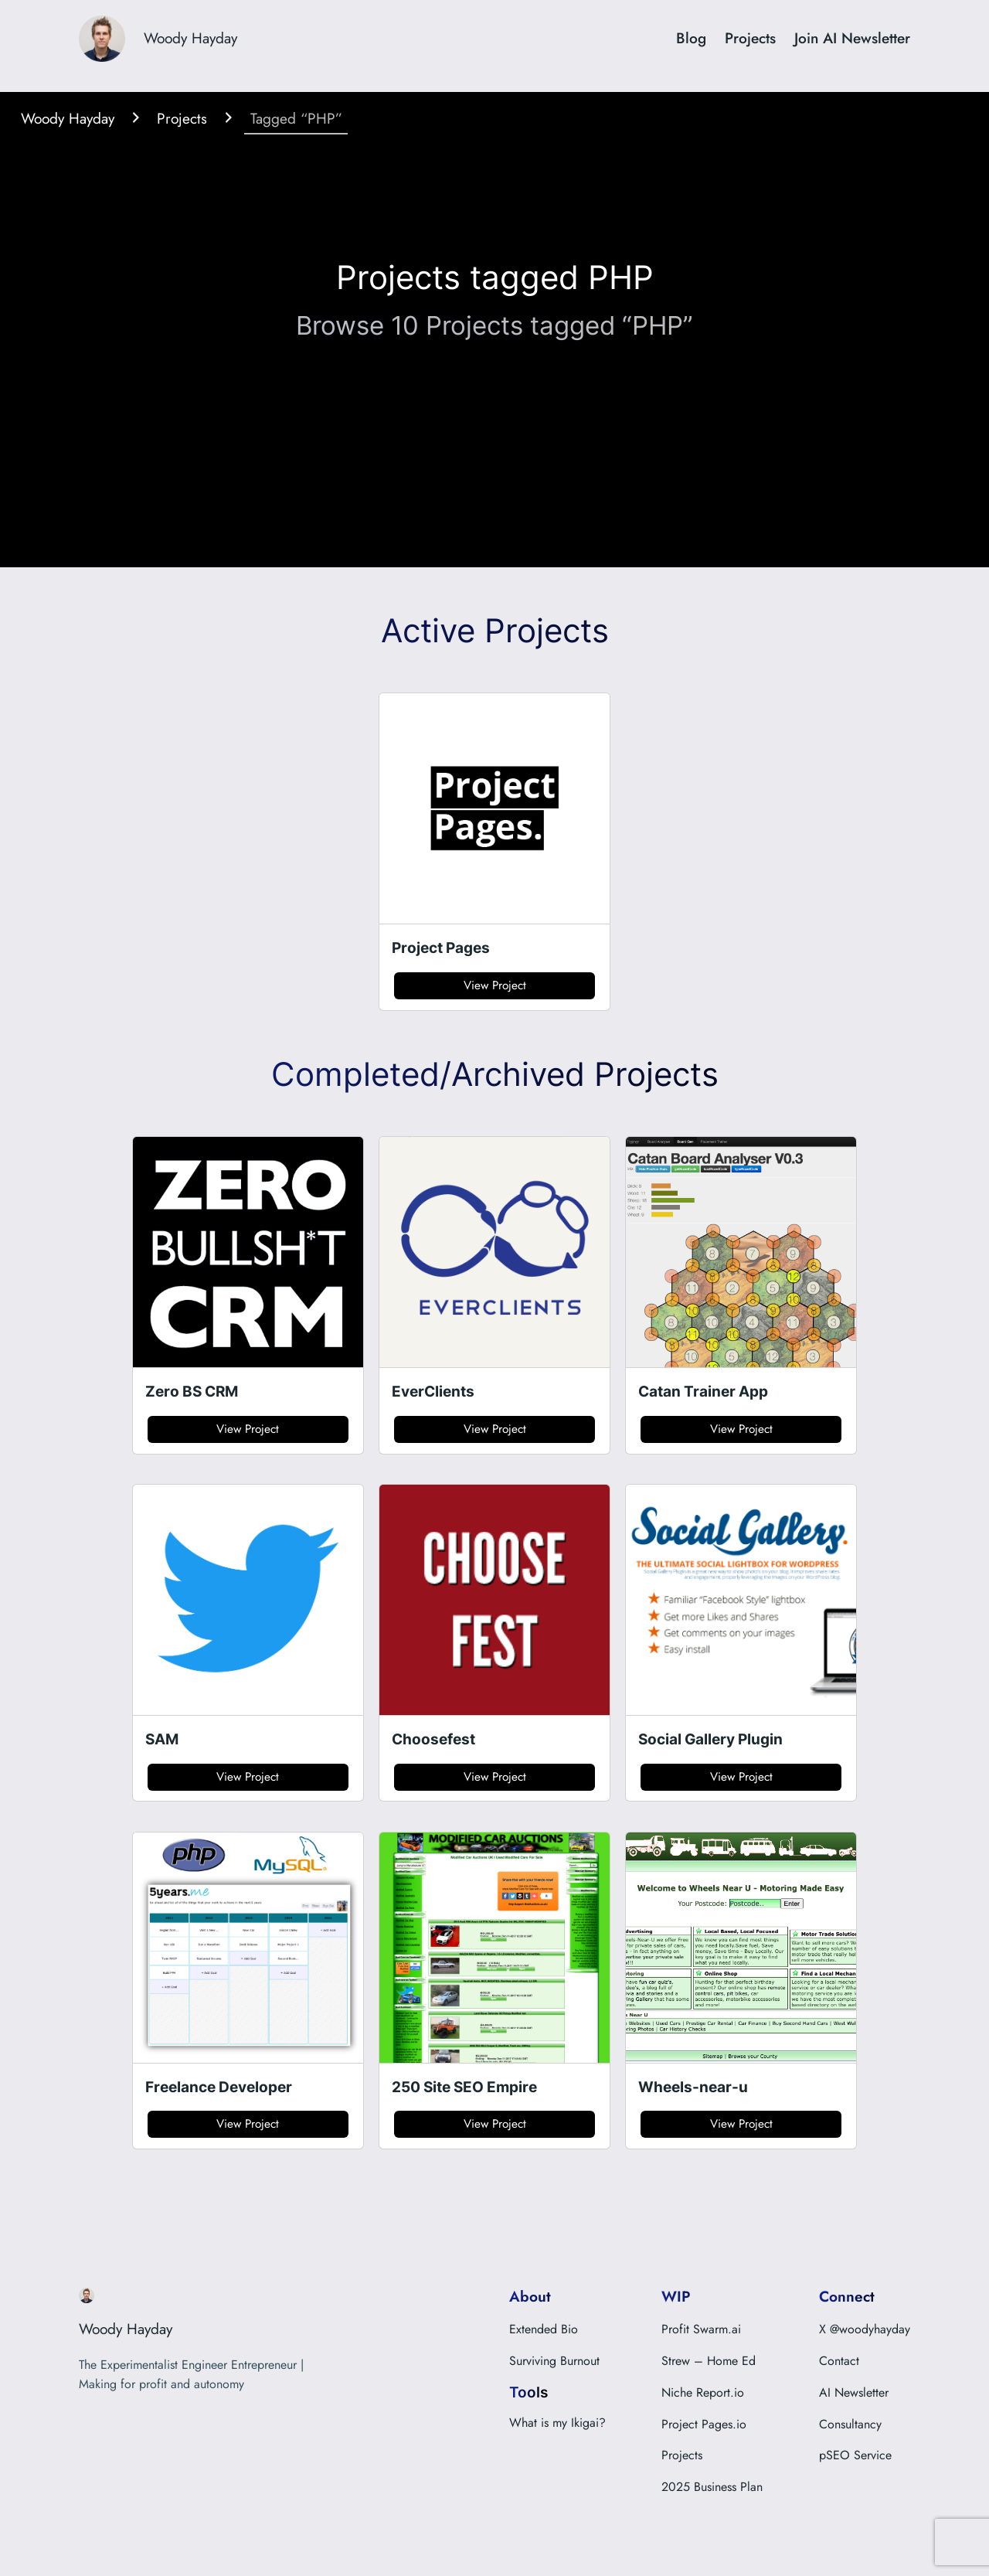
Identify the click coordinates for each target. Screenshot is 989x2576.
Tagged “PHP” (296, 117)
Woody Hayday (190, 38)
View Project (495, 985)
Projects (182, 117)
